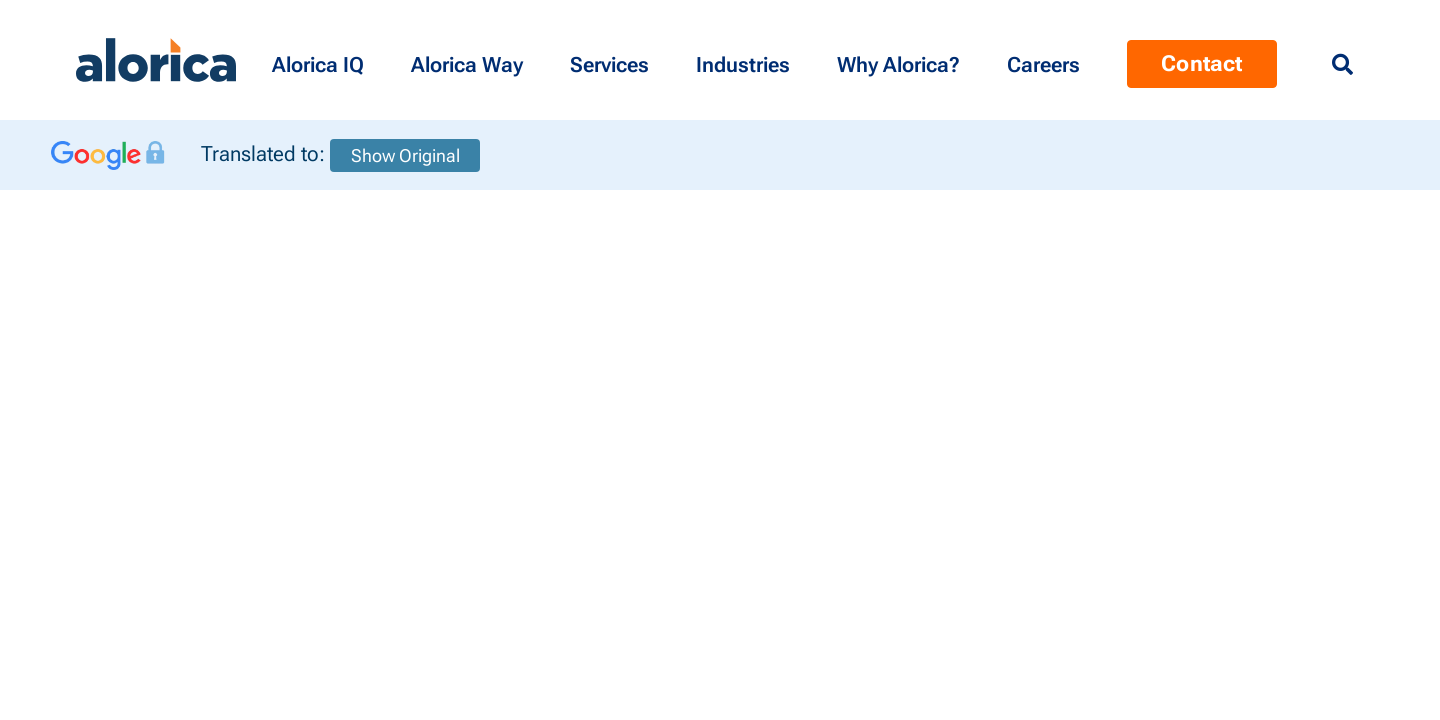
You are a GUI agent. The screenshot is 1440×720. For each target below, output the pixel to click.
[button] (321, 60)
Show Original (405, 155)
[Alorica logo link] (156, 60)
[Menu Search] (1342, 65)
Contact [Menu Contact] (1201, 63)
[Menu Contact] (1047, 60)
